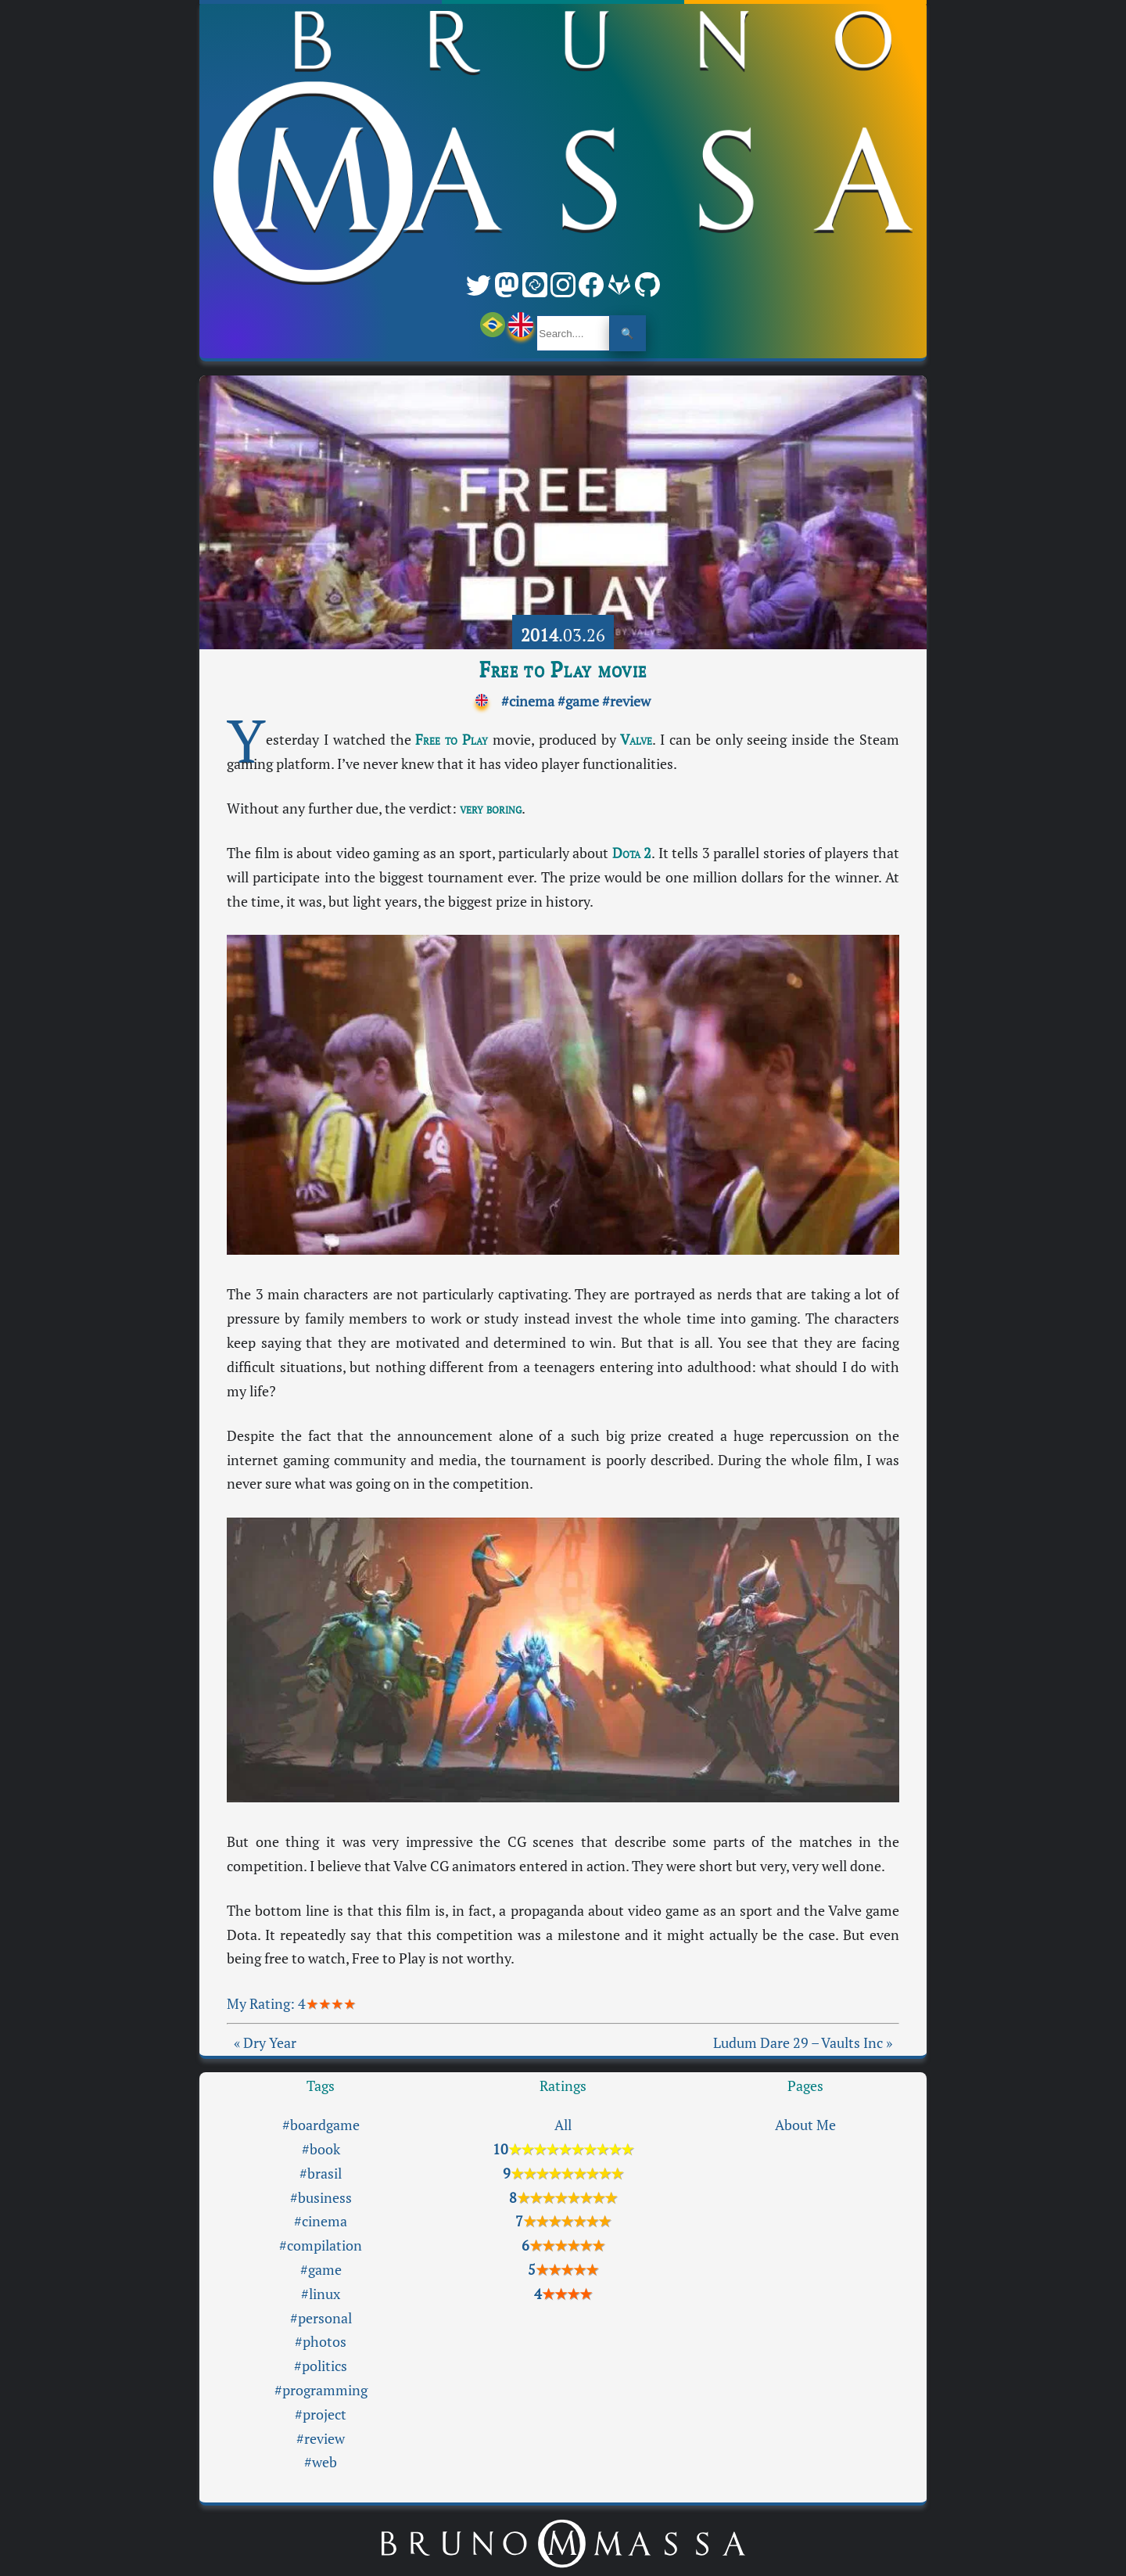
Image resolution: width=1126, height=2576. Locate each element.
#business (321, 2198)
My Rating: (262, 2004)
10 (563, 2149)
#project (320, 2414)
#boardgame (321, 2125)
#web (320, 2462)
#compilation (320, 2245)
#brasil (320, 2174)
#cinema (527, 701)
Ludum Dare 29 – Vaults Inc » (802, 2043)
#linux (320, 2294)
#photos (320, 2342)
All (563, 2125)
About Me (805, 2125)
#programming (321, 2390)
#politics (320, 2366)
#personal (321, 2318)
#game (578, 701)
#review (626, 701)
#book (321, 2149)
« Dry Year (265, 2043)
